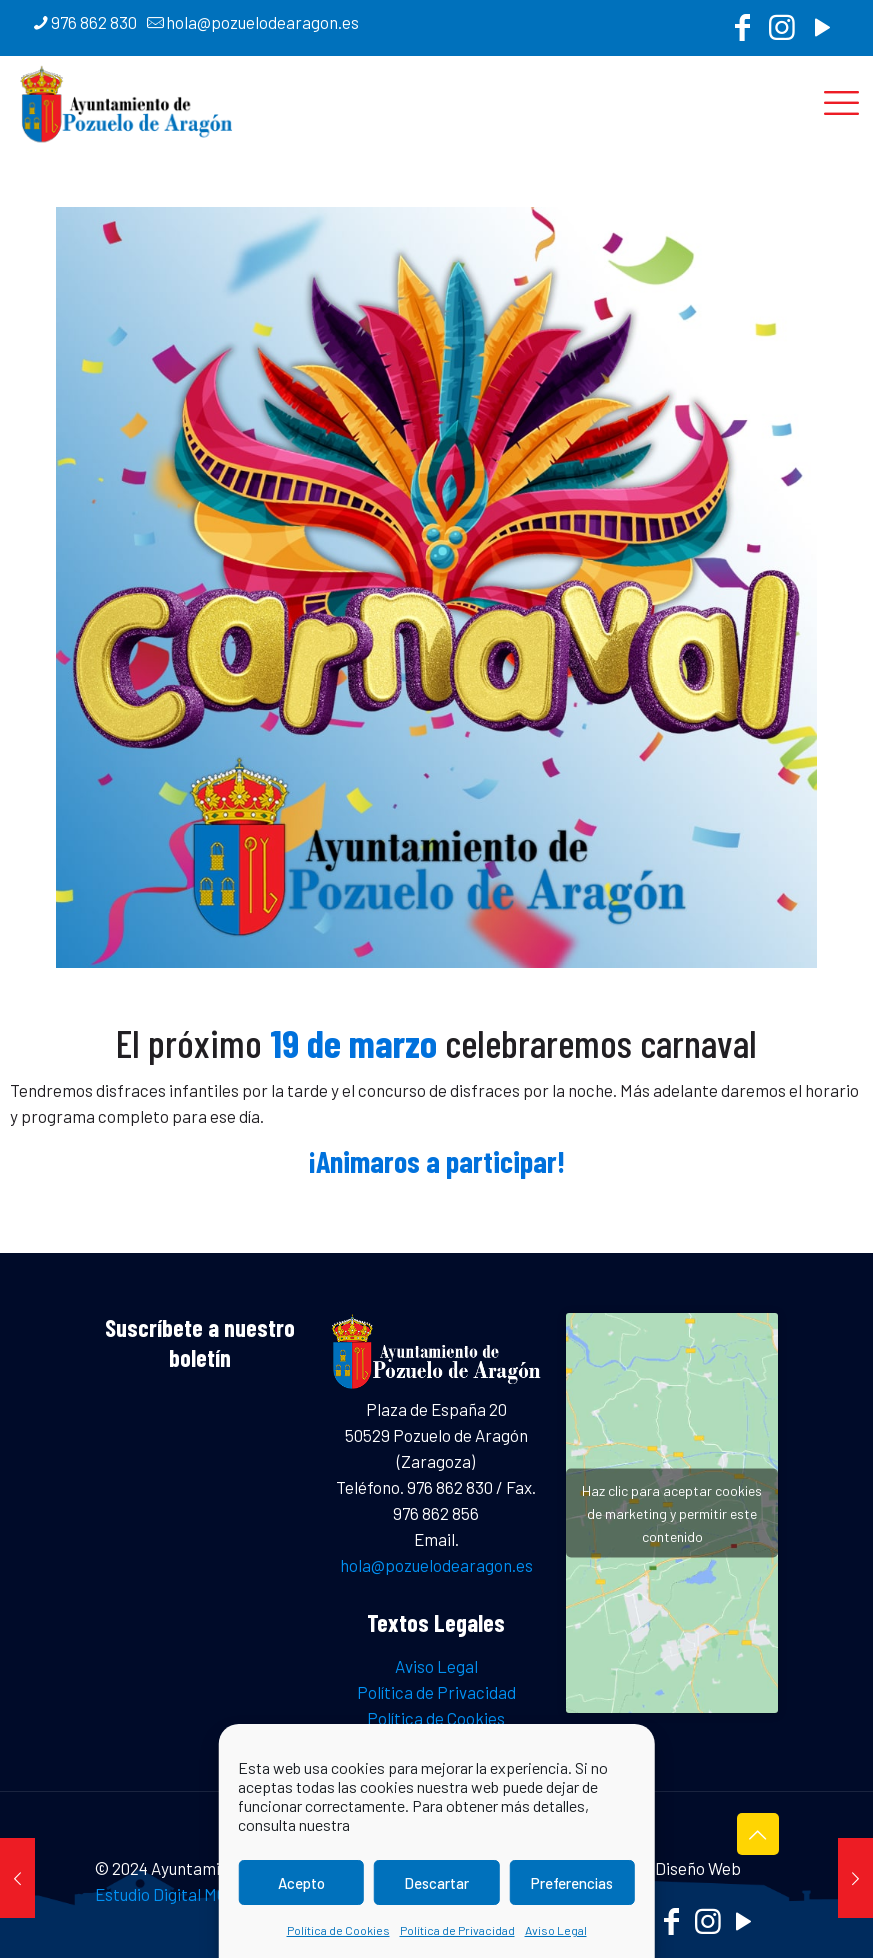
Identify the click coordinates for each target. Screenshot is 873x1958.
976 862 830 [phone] (94, 22)
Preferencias (572, 1883)
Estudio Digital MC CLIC (180, 1894)
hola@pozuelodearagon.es (436, 1565)
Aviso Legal (556, 1930)
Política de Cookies (338, 1930)
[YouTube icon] (822, 32)
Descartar (436, 1883)
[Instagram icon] (782, 32)
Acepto (301, 1883)
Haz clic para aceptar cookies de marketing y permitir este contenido (672, 1513)
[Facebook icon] (742, 32)
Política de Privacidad (457, 1930)
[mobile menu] (841, 101)
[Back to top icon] (758, 1834)
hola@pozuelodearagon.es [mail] (262, 22)
